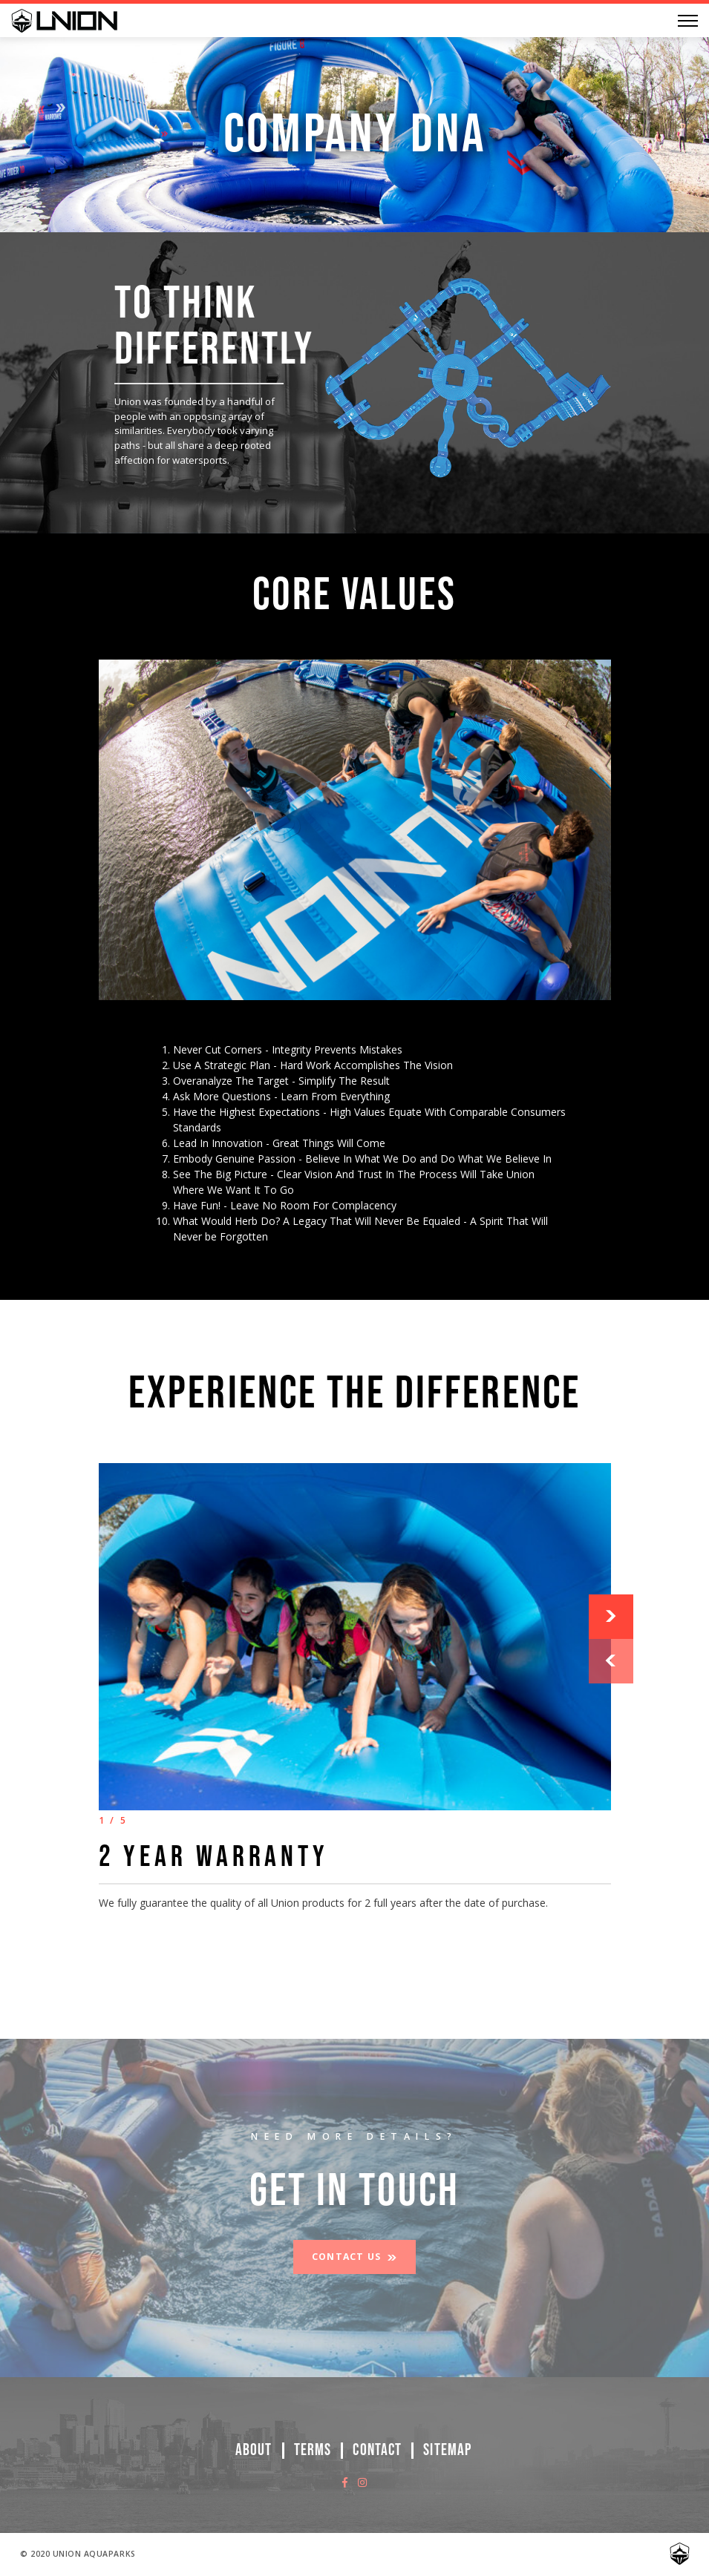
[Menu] (688, 21)
